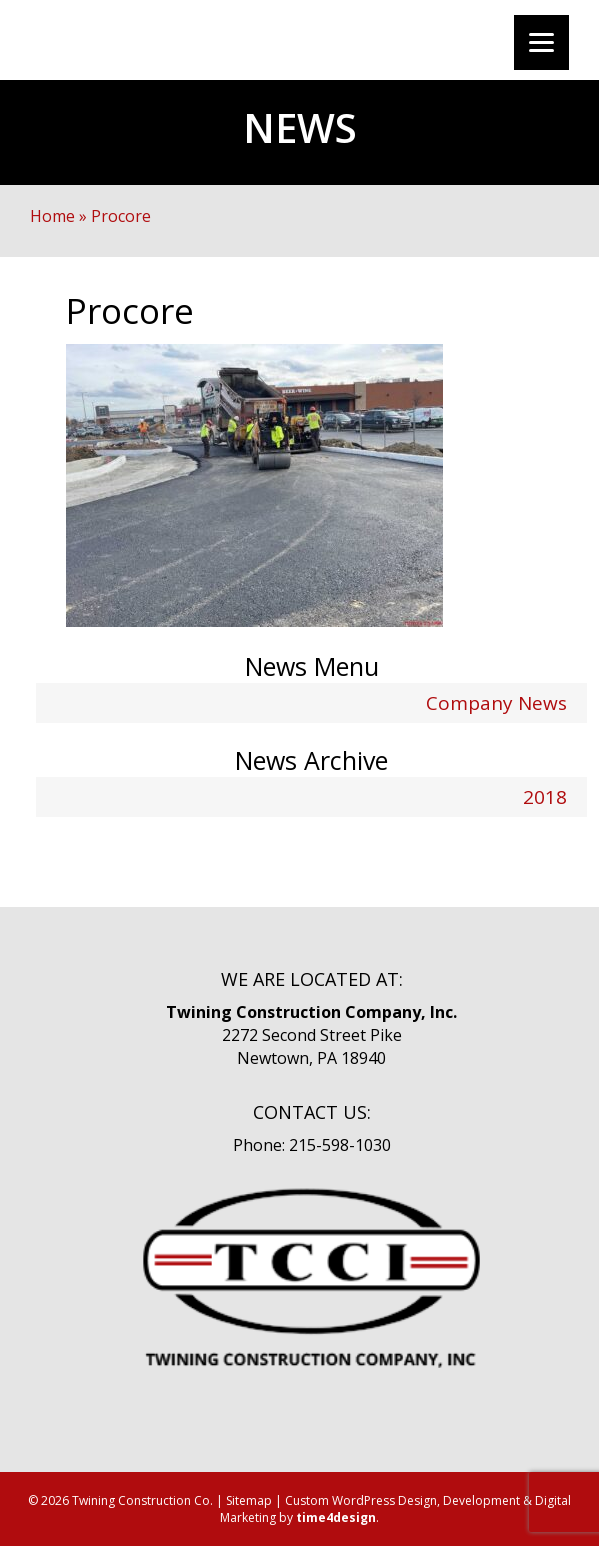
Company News (496, 703)
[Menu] (541, 42)
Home (52, 216)
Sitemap (249, 1500)
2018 (545, 797)
